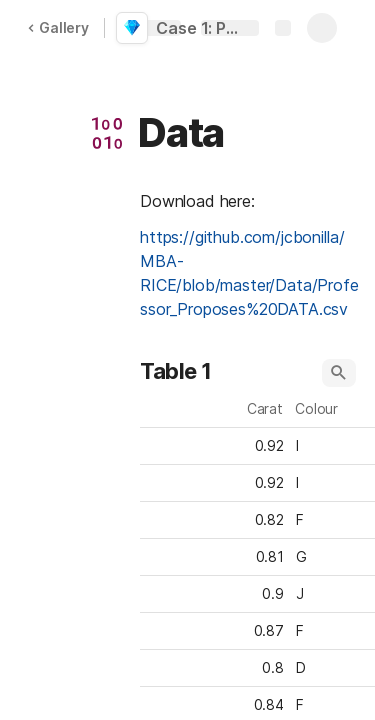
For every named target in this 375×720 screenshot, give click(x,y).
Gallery (58, 27)
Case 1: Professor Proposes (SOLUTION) (202, 28)
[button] (107, 133)
